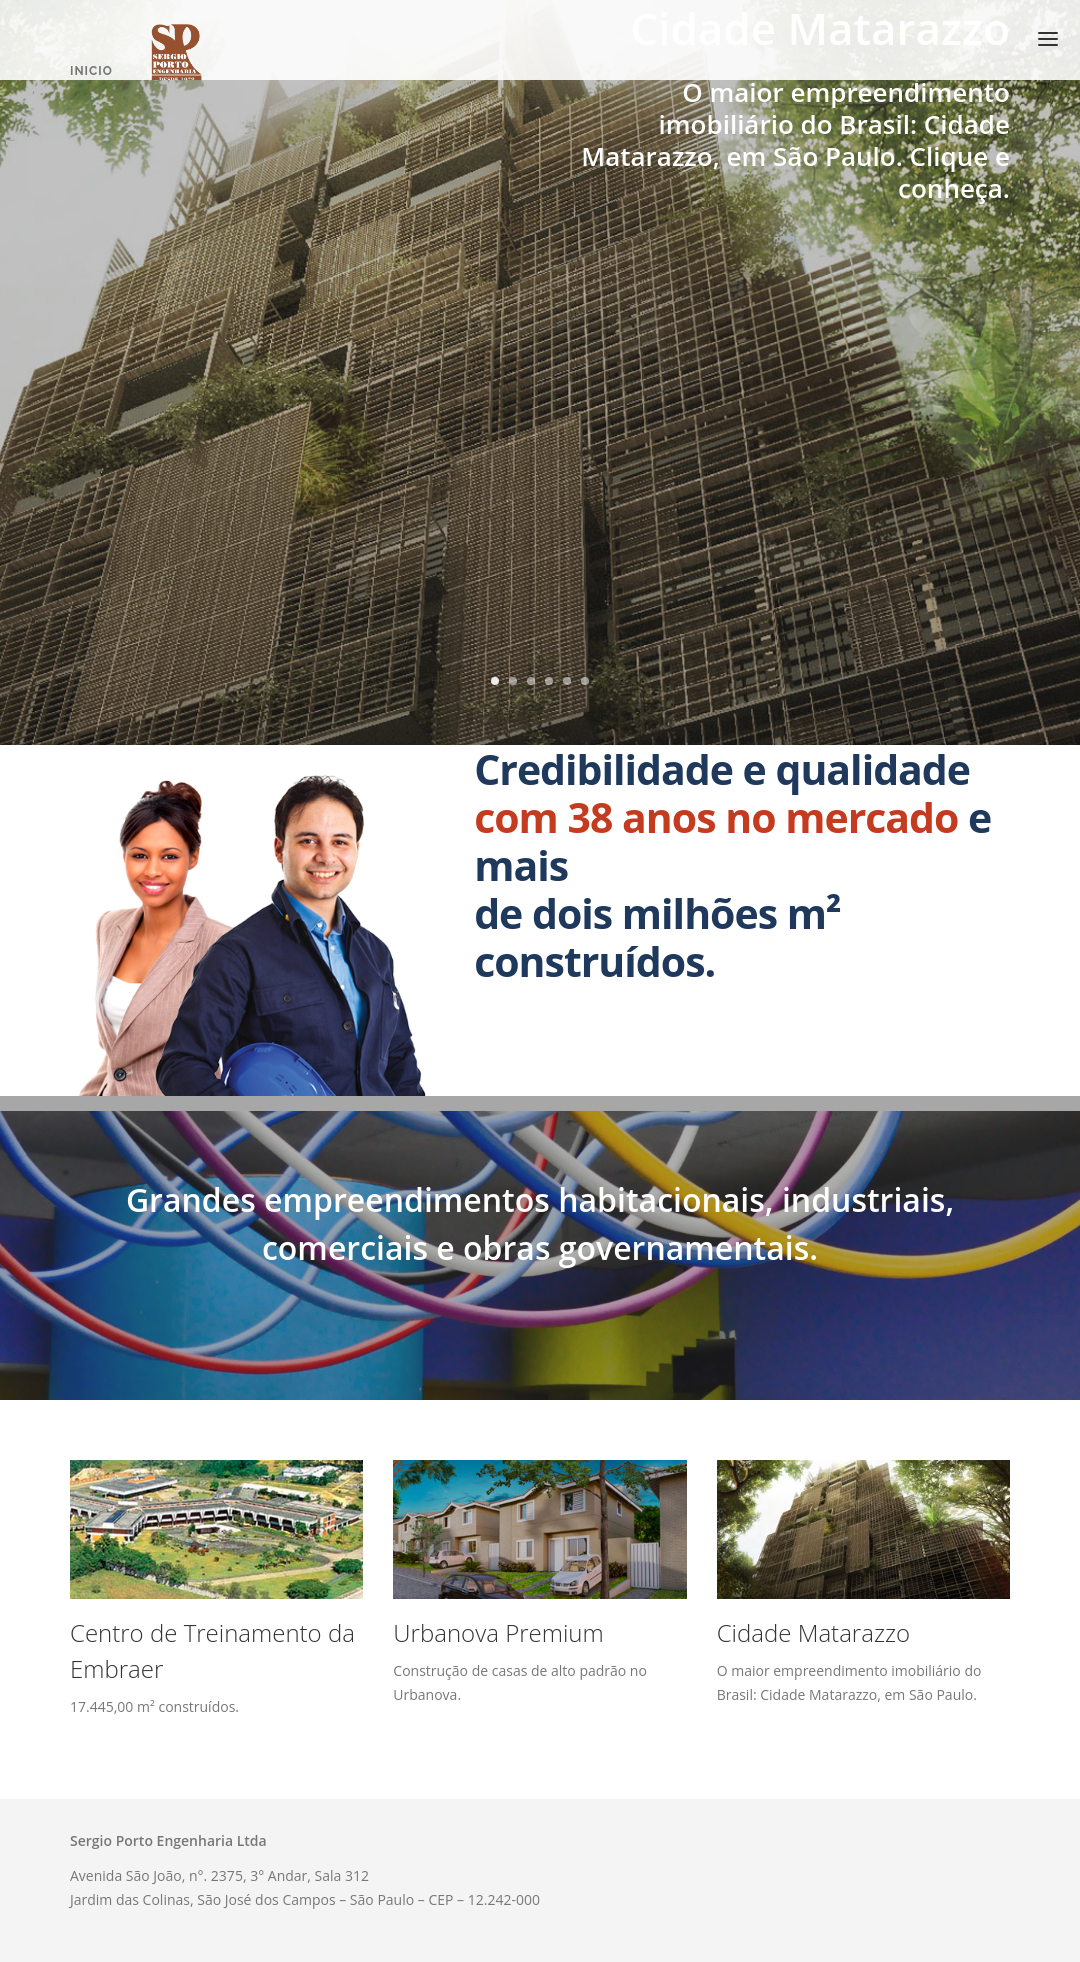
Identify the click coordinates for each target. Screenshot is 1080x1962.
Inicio (91, 71)
